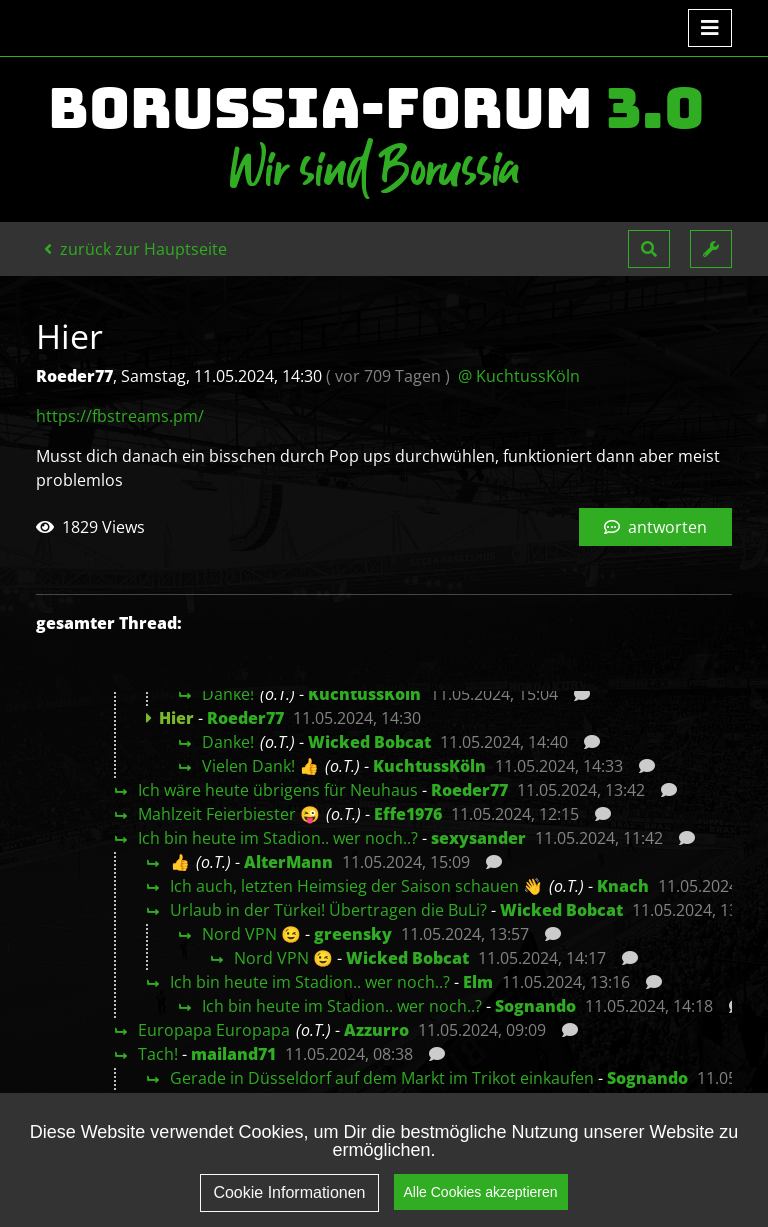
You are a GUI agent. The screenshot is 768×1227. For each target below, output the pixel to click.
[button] (649, 249)
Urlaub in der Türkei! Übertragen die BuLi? (328, 910)
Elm (478, 982)
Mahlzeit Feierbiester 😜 (229, 814)
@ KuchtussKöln (519, 376)
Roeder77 (245, 718)
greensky (353, 934)
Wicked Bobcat (369, 742)
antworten (655, 527)
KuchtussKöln (364, 694)
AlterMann (288, 862)
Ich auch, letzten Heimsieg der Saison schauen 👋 (356, 886)
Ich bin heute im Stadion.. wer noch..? (278, 838)
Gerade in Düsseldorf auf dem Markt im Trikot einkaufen (382, 1078)
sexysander (478, 838)
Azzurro (376, 1030)
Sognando (535, 1006)
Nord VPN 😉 (251, 934)
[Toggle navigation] (710, 28)
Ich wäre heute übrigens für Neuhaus (278, 790)
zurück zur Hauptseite (135, 249)
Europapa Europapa (214, 1030)
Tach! (158, 1054)
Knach (623, 886)
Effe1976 (408, 814)
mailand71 (233, 1054)
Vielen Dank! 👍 (260, 766)
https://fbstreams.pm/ (120, 416)
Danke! (228, 694)
